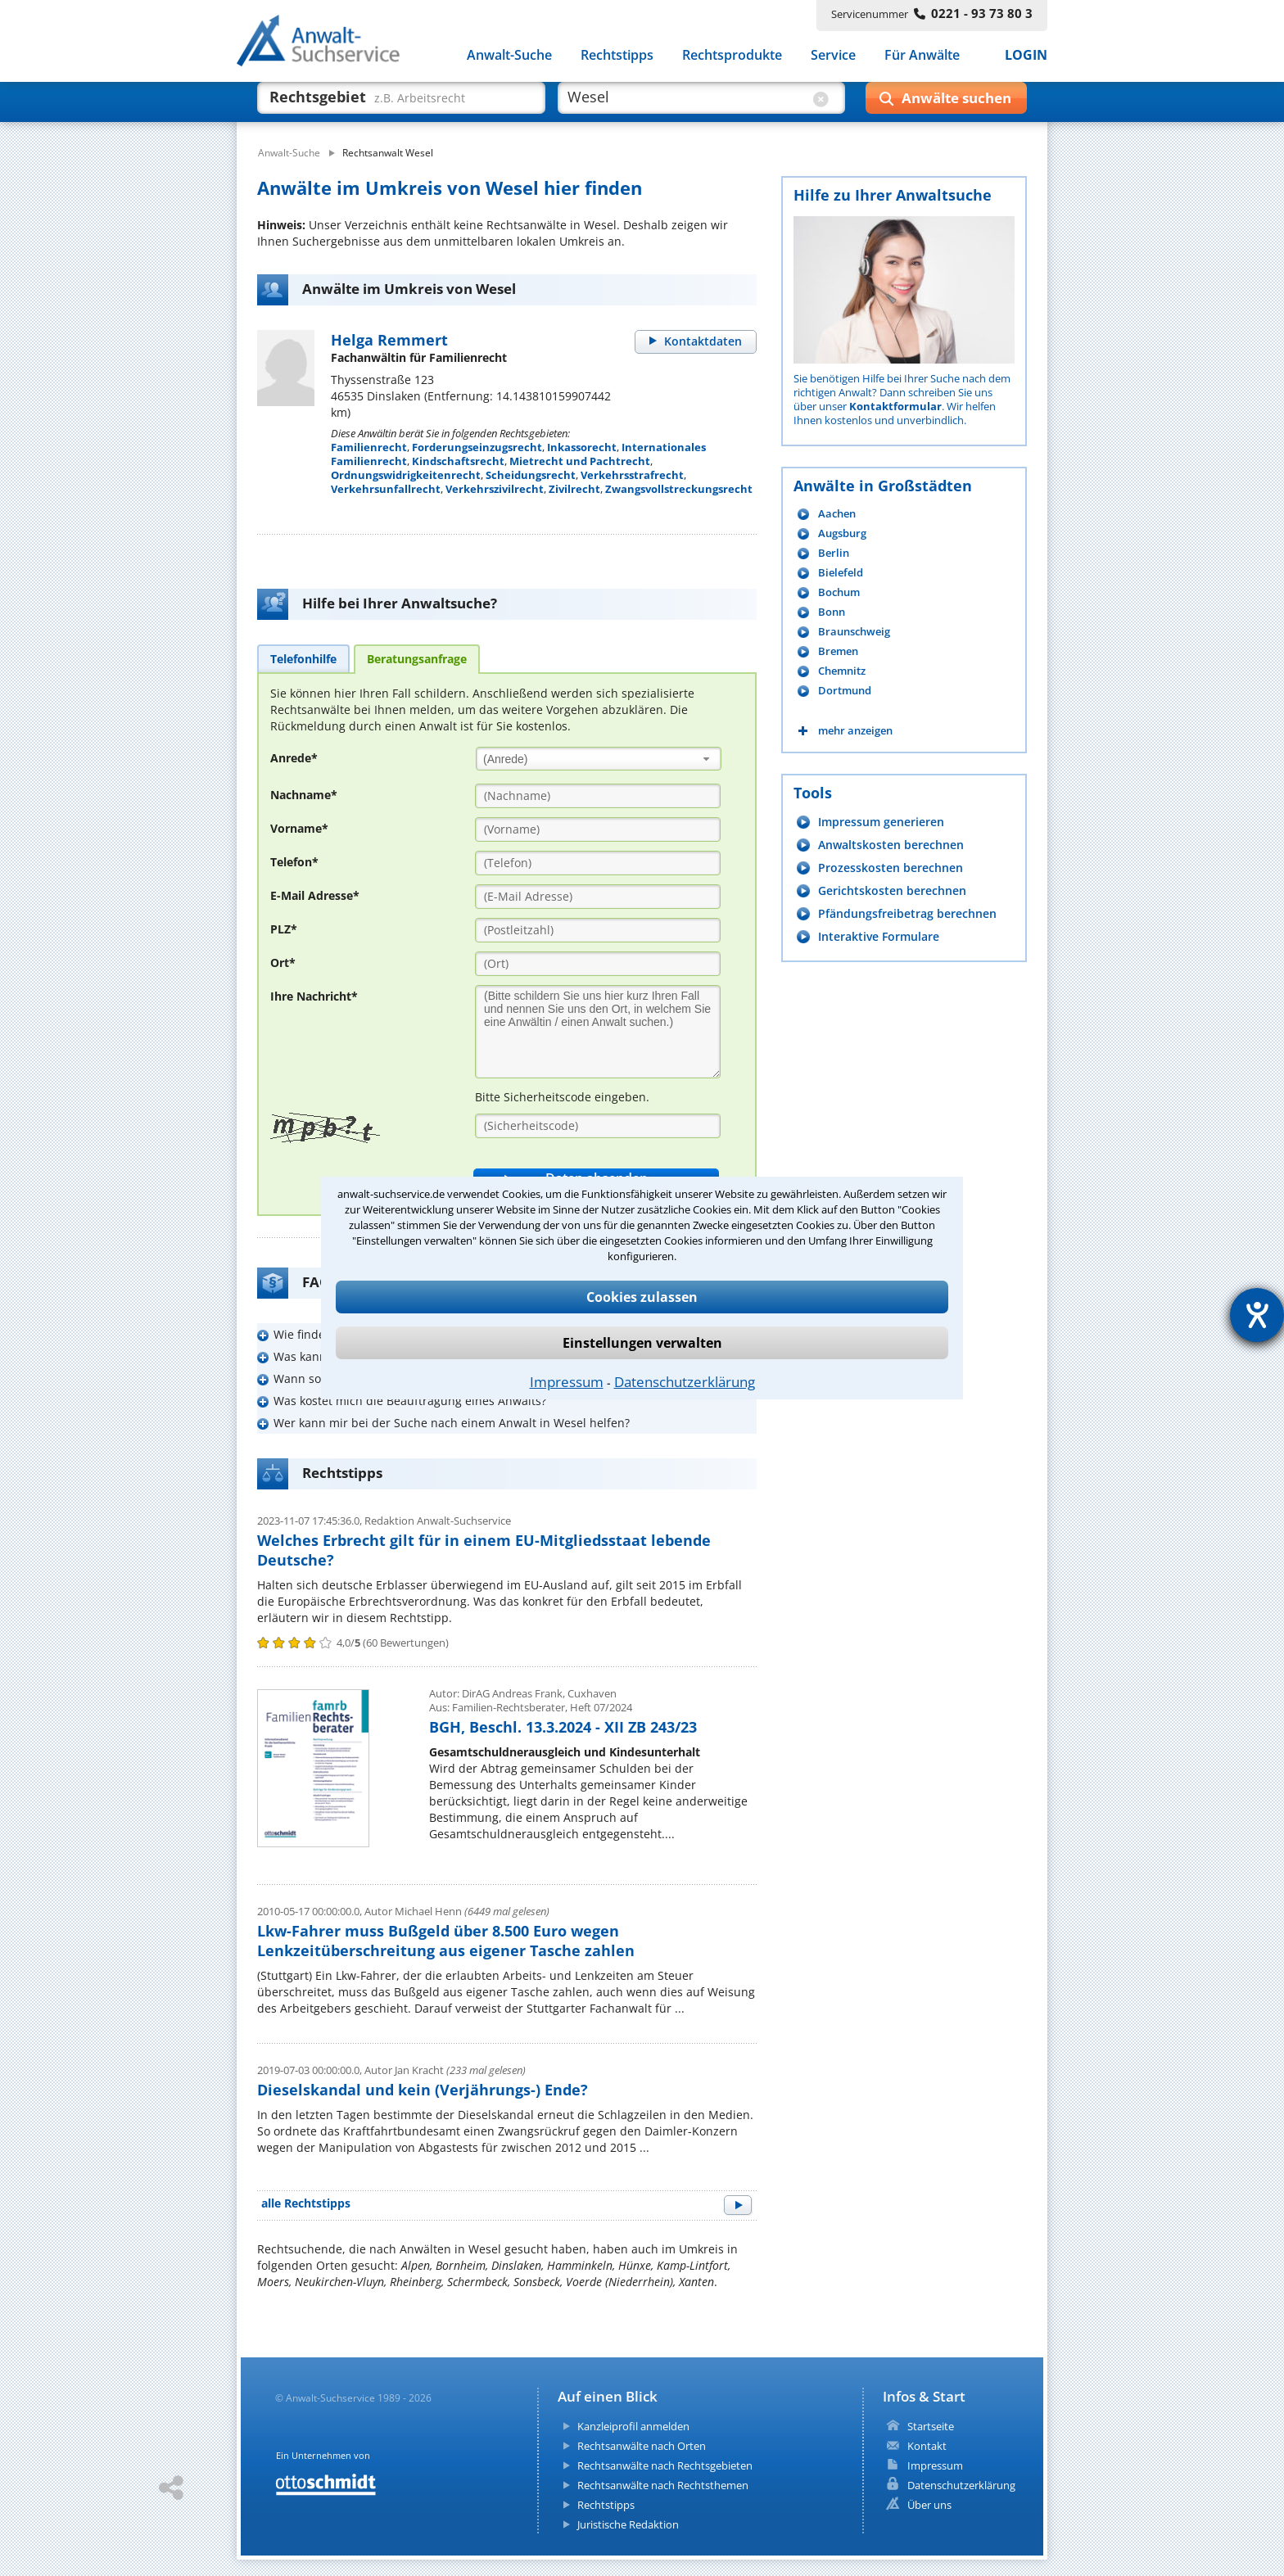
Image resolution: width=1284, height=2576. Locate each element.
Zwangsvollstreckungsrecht (679, 488)
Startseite (930, 2426)
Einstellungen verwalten (642, 1343)
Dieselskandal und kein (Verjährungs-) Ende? (422, 2089)
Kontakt (927, 2445)
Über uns (929, 2504)
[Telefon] (598, 863)
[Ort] (598, 963)
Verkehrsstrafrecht (632, 475)
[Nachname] (598, 796)
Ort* (283, 962)
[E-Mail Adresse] (598, 896)
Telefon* (294, 862)
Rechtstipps (617, 56)
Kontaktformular (895, 406)
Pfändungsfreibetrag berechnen (907, 913)
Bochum (839, 592)
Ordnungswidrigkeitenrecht (406, 475)
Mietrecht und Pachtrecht (579, 461)
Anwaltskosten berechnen (891, 844)
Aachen (837, 514)
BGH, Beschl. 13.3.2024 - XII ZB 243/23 (563, 1727)
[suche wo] (686, 105)
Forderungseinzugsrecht (477, 447)
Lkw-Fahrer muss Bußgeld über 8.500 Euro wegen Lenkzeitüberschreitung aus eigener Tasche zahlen (446, 1940)
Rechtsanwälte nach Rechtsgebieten (665, 2465)
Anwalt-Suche (509, 56)
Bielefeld (840, 573)
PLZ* (283, 929)
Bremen (838, 651)
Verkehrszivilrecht (494, 488)
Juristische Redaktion (628, 2524)
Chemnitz (842, 671)
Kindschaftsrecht (458, 461)
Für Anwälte (922, 56)
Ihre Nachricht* (314, 996)
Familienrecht (369, 447)
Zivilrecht (574, 488)
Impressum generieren (881, 821)
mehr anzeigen (855, 731)
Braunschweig (854, 632)
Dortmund (844, 691)
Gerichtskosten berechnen (892, 890)
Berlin (833, 553)
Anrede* (294, 758)
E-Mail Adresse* (314, 895)
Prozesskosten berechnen (890, 867)
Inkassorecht (582, 447)
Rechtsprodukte (732, 56)
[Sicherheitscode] (598, 1126)
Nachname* (303, 794)
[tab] (303, 658)
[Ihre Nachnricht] (598, 1031)
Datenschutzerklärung (684, 1381)
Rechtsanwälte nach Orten (641, 2445)
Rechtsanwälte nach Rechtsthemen (662, 2485)
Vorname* (299, 828)
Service (833, 56)
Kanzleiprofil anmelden (633, 2426)
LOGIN (1026, 56)
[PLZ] (598, 930)
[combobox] (598, 759)
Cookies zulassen (642, 1297)
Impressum (567, 1381)
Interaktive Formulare (878, 936)
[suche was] (386, 105)
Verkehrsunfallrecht (386, 488)
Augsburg (842, 533)
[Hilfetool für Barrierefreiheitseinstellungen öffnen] (1257, 1315)
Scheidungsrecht (531, 475)
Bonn (831, 612)
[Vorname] (598, 829)
